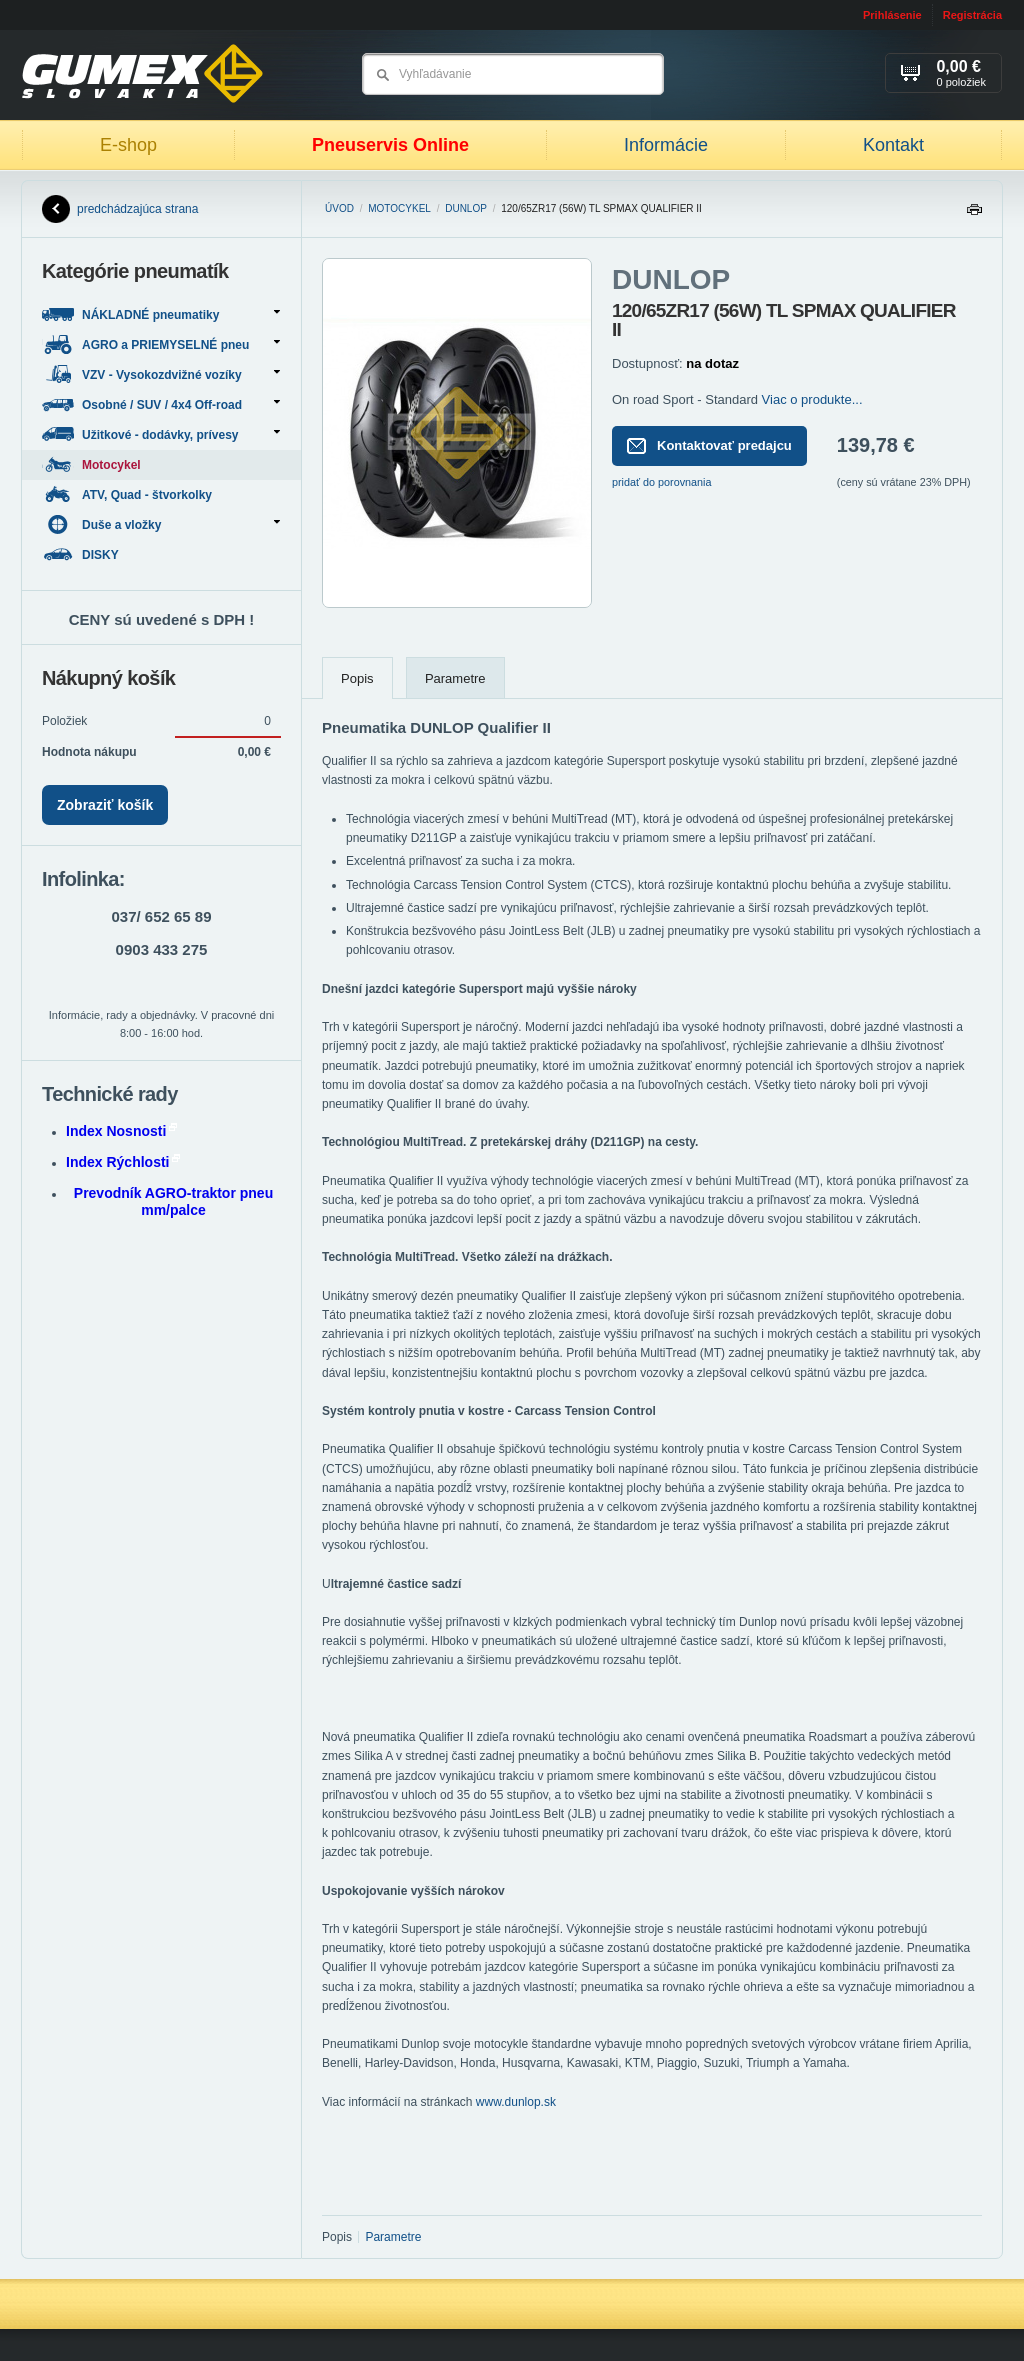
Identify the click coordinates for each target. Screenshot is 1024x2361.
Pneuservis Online (390, 145)
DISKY (82, 554)
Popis (357, 678)
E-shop (128, 145)
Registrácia (972, 15)
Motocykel (399, 208)
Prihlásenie (892, 15)
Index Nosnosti (121, 1131)
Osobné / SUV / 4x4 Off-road (161, 404)
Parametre (455, 678)
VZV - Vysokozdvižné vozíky (161, 374)
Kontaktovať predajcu (709, 446)
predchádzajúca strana (120, 209)
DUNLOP (466, 208)
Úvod (339, 208)
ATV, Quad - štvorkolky (128, 494)
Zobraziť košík (105, 805)
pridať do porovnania (662, 482)
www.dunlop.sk (516, 2102)
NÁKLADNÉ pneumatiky (161, 314)
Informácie (666, 145)
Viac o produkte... (812, 399)
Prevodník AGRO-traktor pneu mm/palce (173, 1201)
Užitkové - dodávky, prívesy (161, 434)
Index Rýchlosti (123, 1162)
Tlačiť (974, 214)
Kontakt (893, 145)
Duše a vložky (161, 524)
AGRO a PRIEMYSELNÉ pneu (161, 344)
